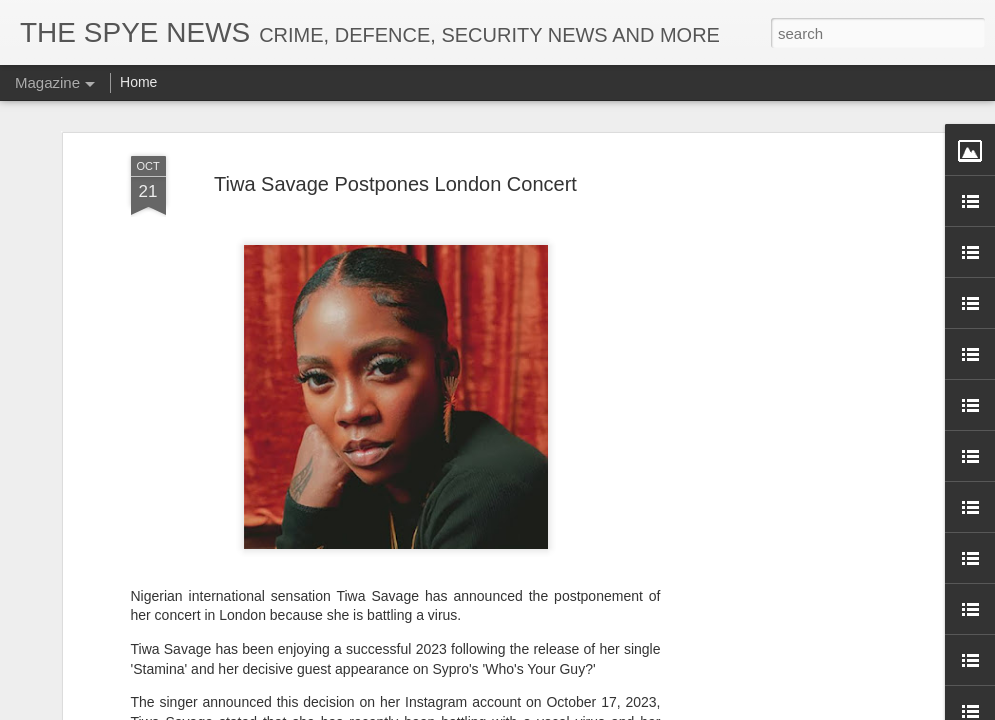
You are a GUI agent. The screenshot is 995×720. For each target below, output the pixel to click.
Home (138, 82)
